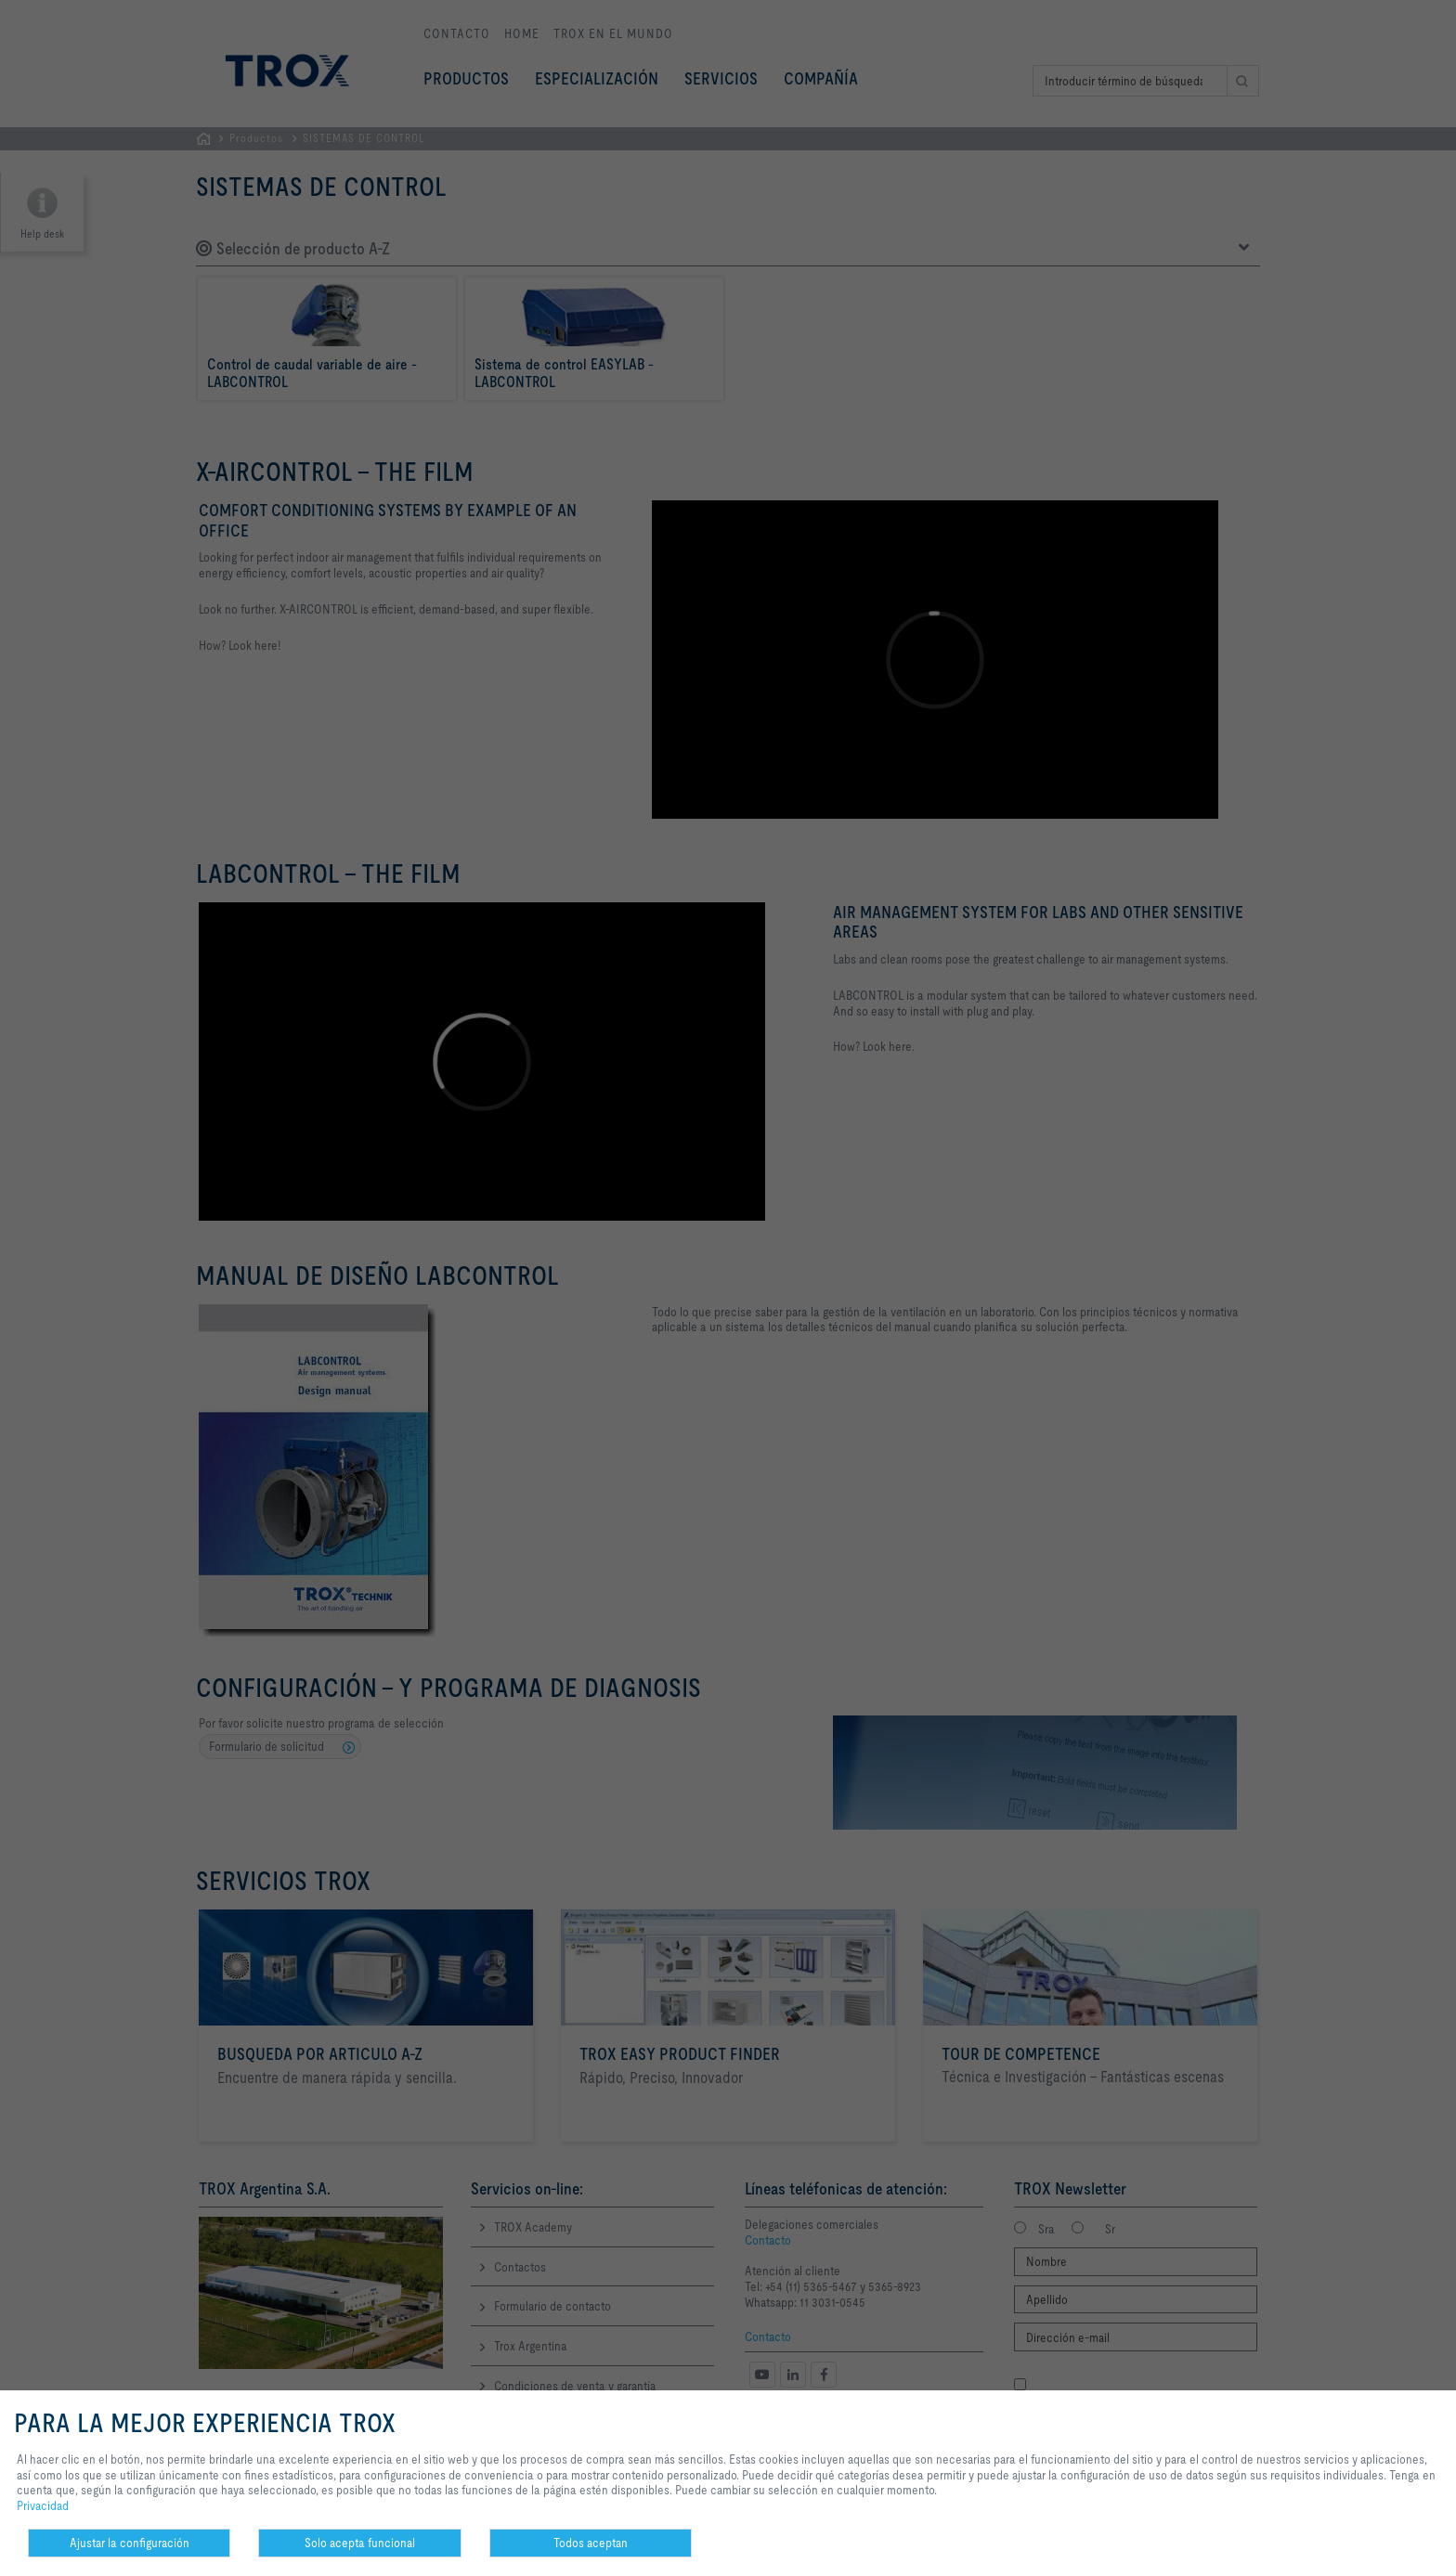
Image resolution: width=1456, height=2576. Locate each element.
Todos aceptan (590, 2542)
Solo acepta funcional (360, 2542)
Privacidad (43, 2505)
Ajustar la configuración (129, 2542)
